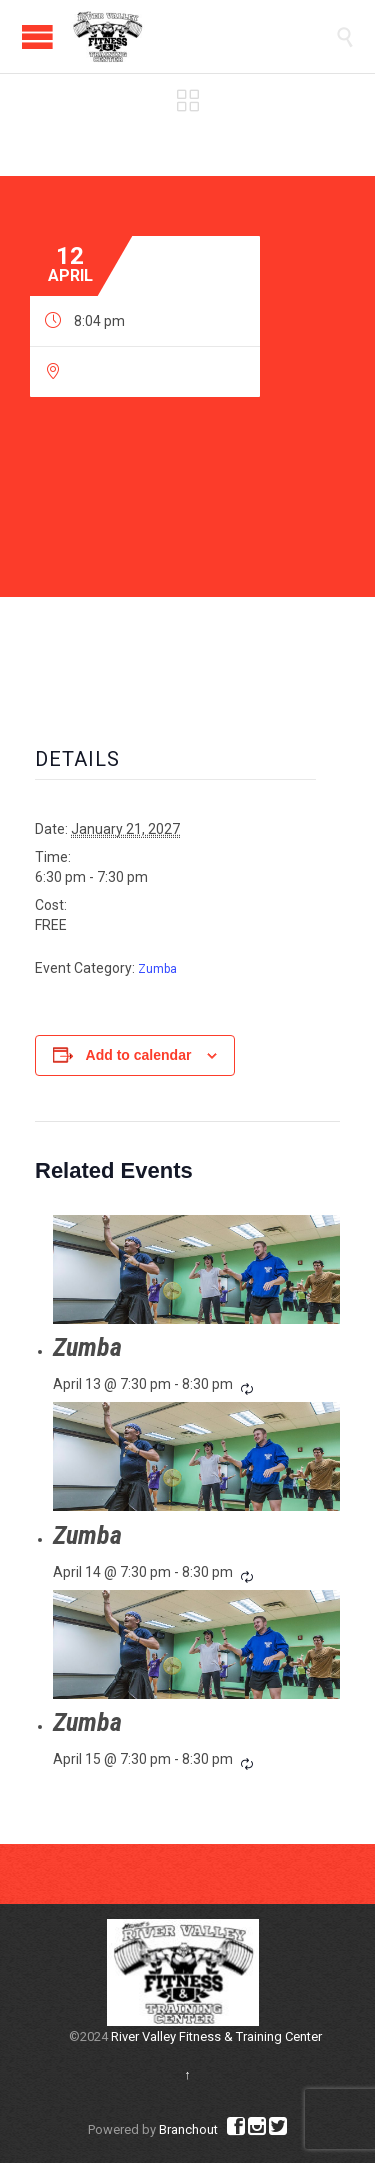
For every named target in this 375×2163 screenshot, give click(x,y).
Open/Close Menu (37, 36)
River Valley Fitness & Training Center (216, 2036)
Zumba (157, 969)
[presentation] (196, 1269)
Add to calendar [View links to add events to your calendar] (139, 1055)
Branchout (188, 2129)
